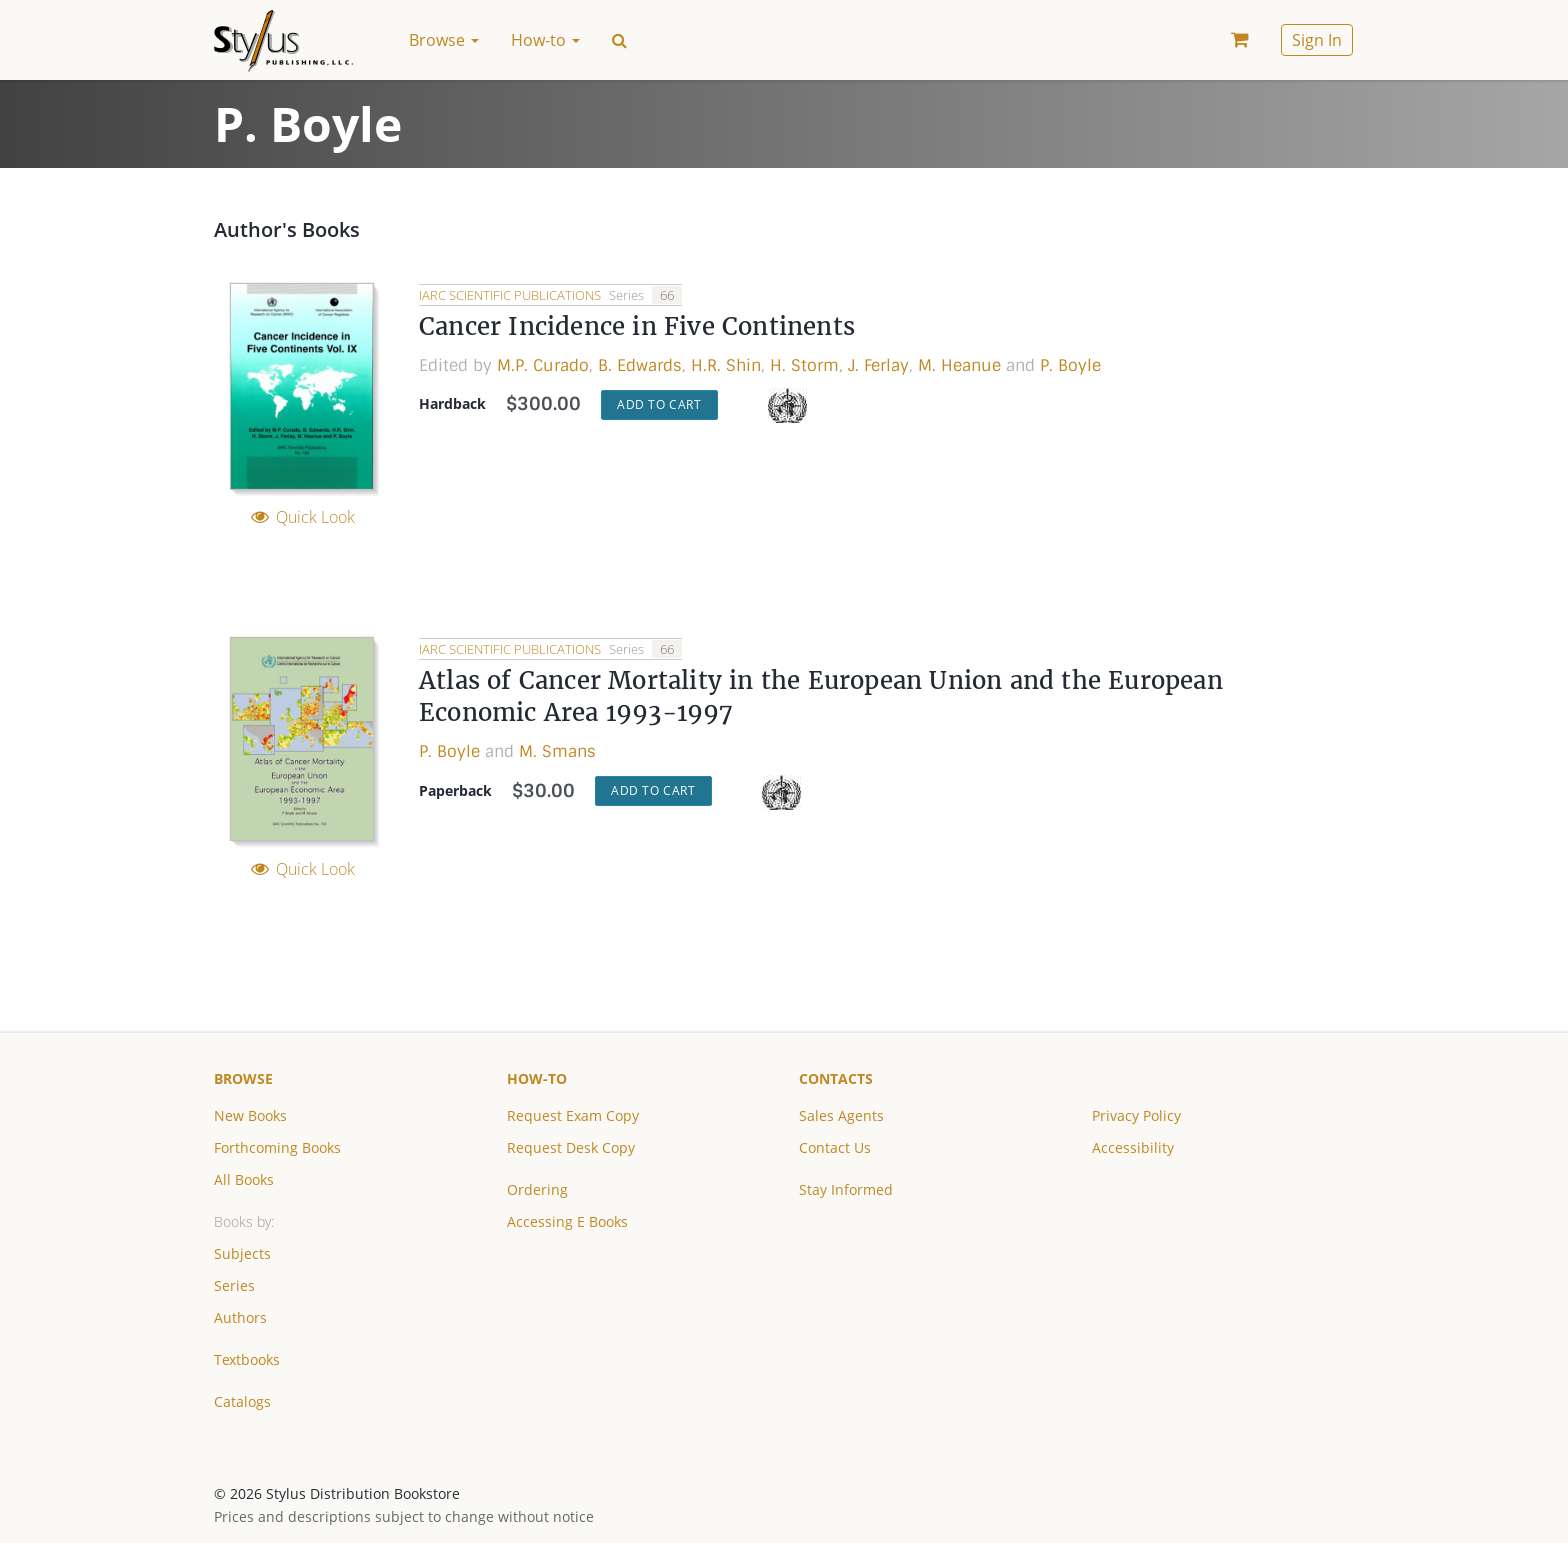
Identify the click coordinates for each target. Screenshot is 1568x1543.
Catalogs (242, 1401)
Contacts (836, 1078)
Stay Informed (846, 1189)
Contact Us (835, 1147)
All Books (244, 1179)
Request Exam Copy (573, 1115)
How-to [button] (545, 40)
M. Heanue (959, 365)
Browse (243, 1078)
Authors (240, 1317)
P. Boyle (1070, 365)
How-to (537, 1078)
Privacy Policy (1136, 1115)
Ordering (537, 1189)
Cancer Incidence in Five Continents (637, 326)
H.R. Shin (726, 365)
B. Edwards (640, 365)
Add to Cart (659, 404)
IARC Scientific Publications (511, 295)
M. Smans (557, 751)
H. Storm (804, 365)
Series (234, 1285)
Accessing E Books (567, 1221)
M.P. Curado (543, 365)
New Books (250, 1115)
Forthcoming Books (277, 1147)
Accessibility (1133, 1147)
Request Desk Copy (571, 1147)
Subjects (242, 1253)
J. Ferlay (878, 365)
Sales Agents (841, 1115)
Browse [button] (444, 40)
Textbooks (247, 1359)
